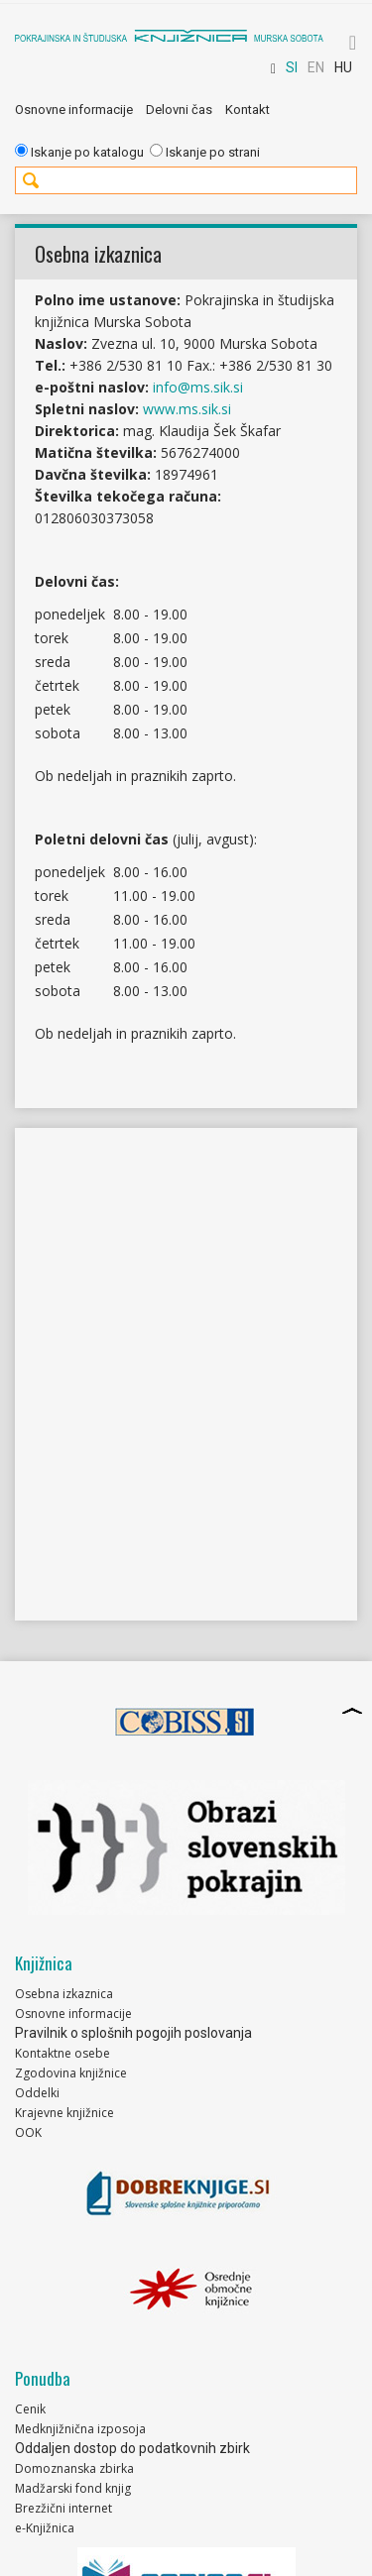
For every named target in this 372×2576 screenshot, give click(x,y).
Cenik (30, 2409)
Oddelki (37, 2092)
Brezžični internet (63, 2508)
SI (292, 67)
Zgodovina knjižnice (71, 2073)
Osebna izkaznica (64, 1993)
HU (343, 67)
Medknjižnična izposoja (80, 2428)
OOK (28, 2132)
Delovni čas (179, 109)
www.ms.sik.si (187, 408)
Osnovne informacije (74, 109)
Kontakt (247, 109)
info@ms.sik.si (198, 387)
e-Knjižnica (44, 2528)
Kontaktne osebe (62, 2053)
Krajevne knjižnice (64, 2112)
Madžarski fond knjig (73, 2488)
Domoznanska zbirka (74, 2468)
